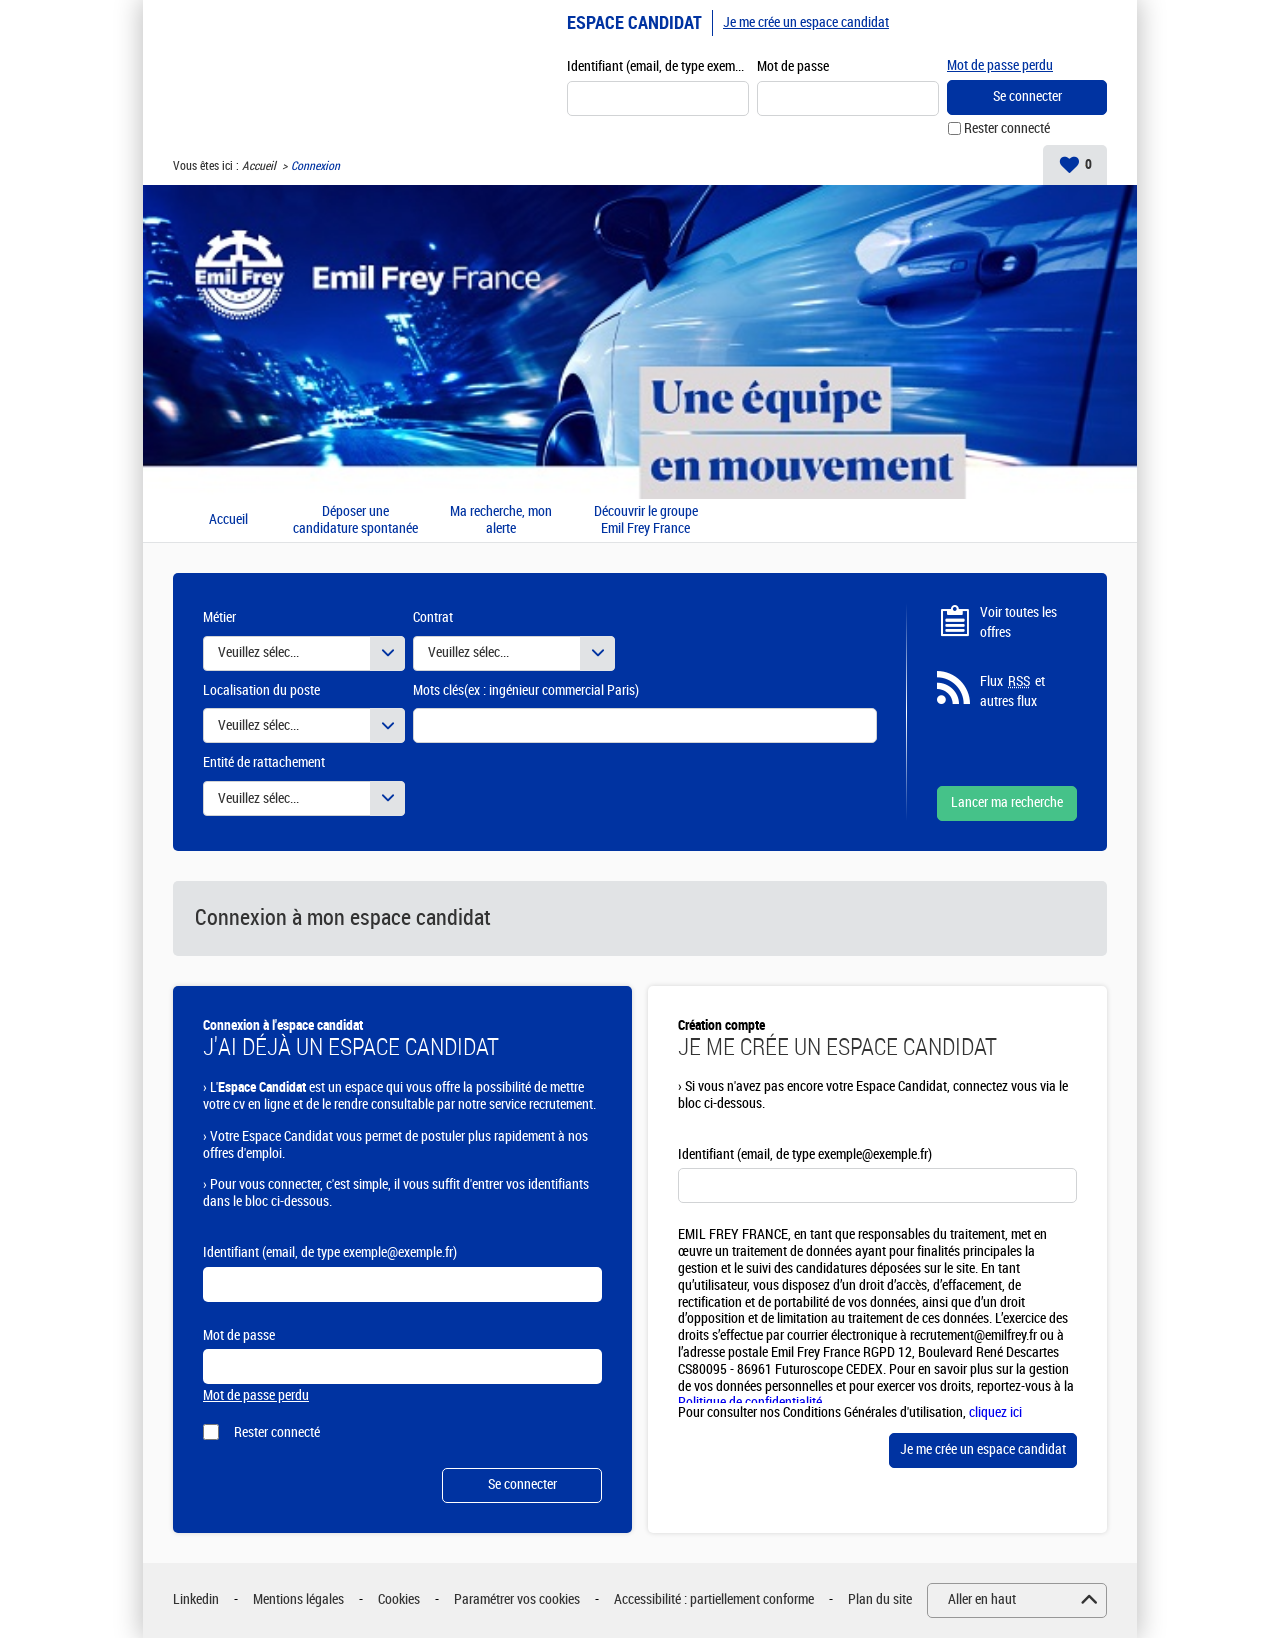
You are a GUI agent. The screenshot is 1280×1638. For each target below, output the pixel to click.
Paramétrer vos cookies (517, 1599)
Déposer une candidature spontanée (355, 520)
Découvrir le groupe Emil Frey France (646, 520)
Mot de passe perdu (1000, 65)
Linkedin (196, 1599)
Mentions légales (298, 1599)
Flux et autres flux (1012, 691)
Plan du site (880, 1599)
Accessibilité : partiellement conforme (714, 1599)
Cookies (399, 1599)
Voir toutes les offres (1018, 622)
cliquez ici (995, 1412)
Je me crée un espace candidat (806, 22)
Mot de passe (793, 66)
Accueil (259, 166)
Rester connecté (1007, 128)
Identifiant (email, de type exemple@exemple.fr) (658, 66)
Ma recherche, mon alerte (501, 520)
